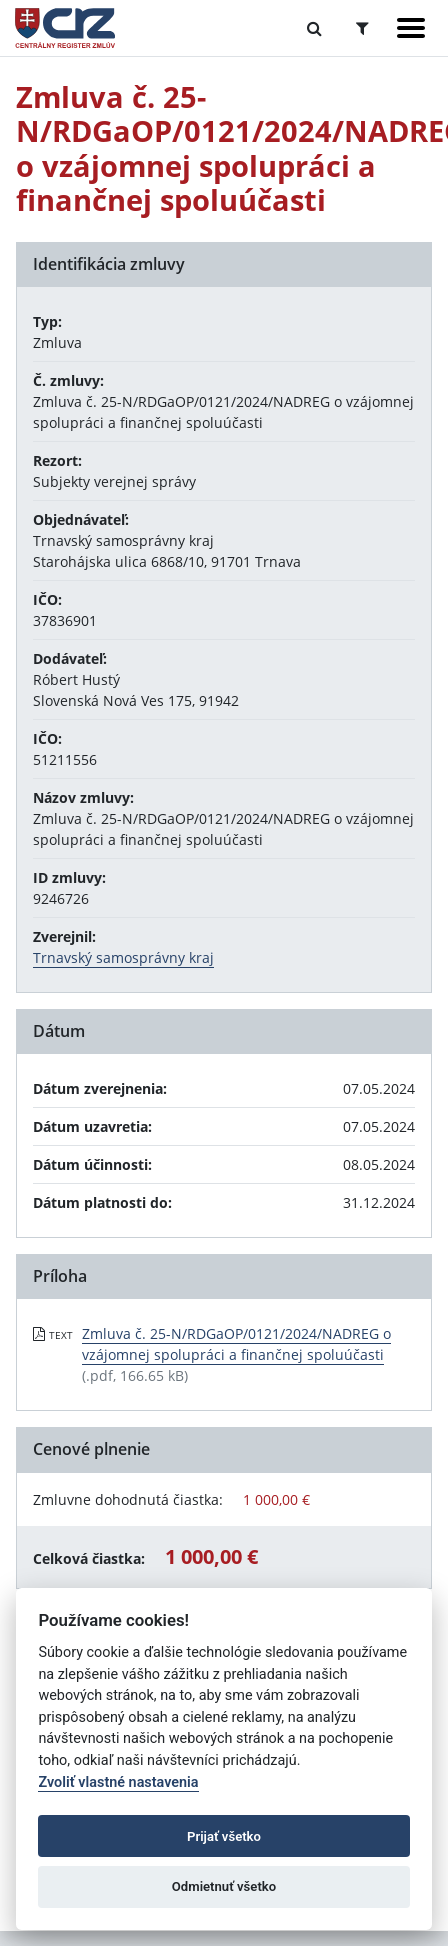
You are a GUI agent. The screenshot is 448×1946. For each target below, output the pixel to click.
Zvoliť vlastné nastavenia (118, 1782)
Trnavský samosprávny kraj (123, 957)
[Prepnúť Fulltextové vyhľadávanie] (314, 28)
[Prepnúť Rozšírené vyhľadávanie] (362, 28)
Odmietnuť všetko (224, 1886)
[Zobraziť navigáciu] (411, 28)
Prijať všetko (224, 1836)
